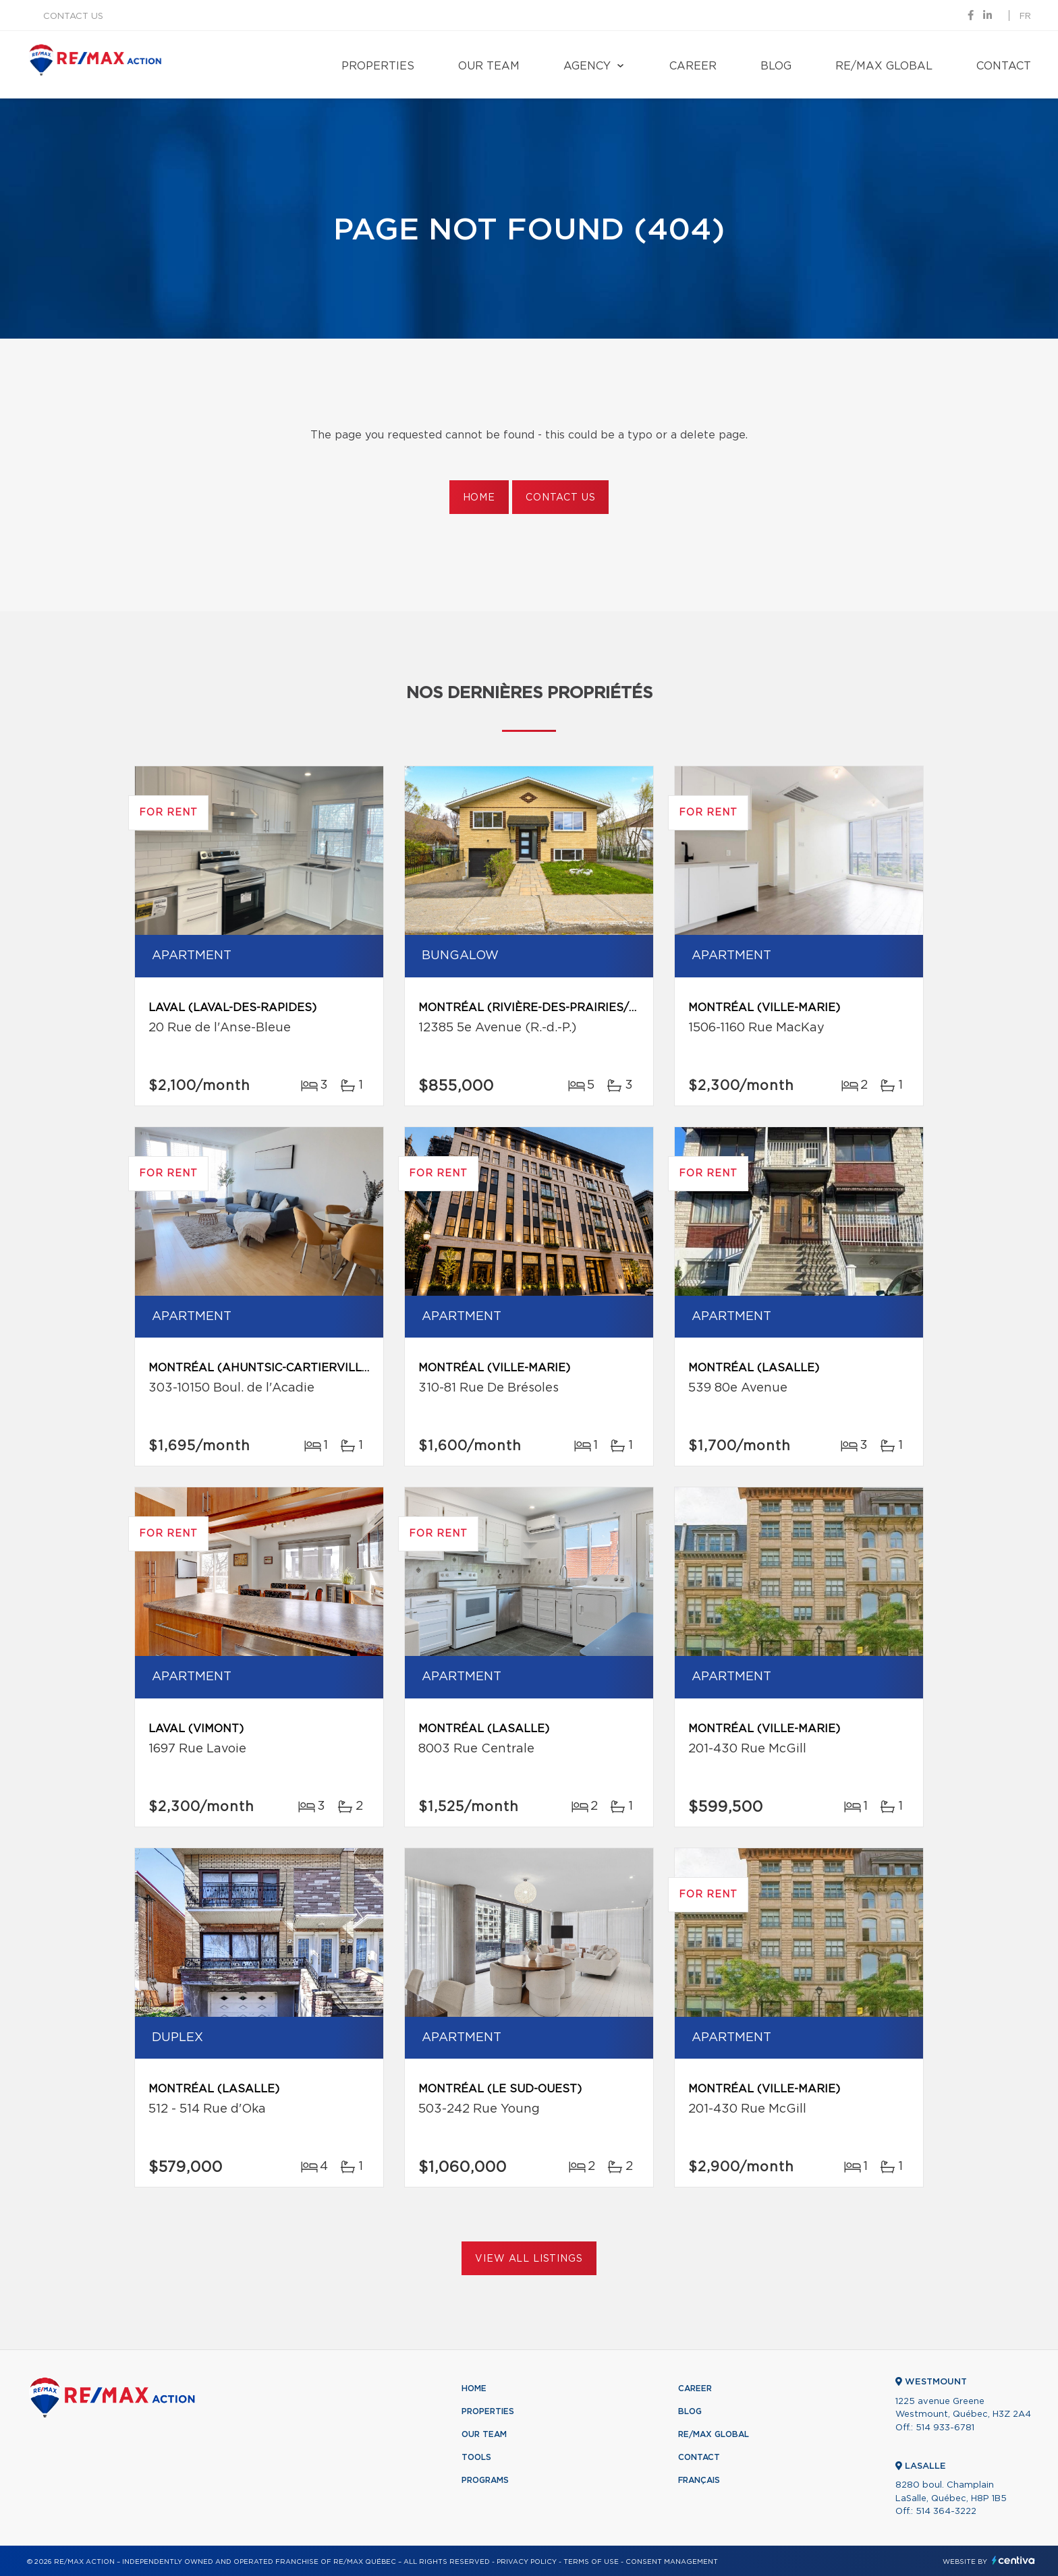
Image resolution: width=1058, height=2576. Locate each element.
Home (479, 498)
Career (693, 66)
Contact (1003, 66)
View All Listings (528, 2259)
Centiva (1013, 2560)
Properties (377, 66)
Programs (485, 2480)
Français (699, 2480)
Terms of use (591, 2561)
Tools (476, 2457)
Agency (587, 66)
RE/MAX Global (883, 66)
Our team (489, 66)
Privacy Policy (527, 2561)
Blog (775, 66)
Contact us (73, 16)
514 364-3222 (946, 2511)
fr (1025, 16)
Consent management (671, 2561)
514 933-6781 (945, 2428)
